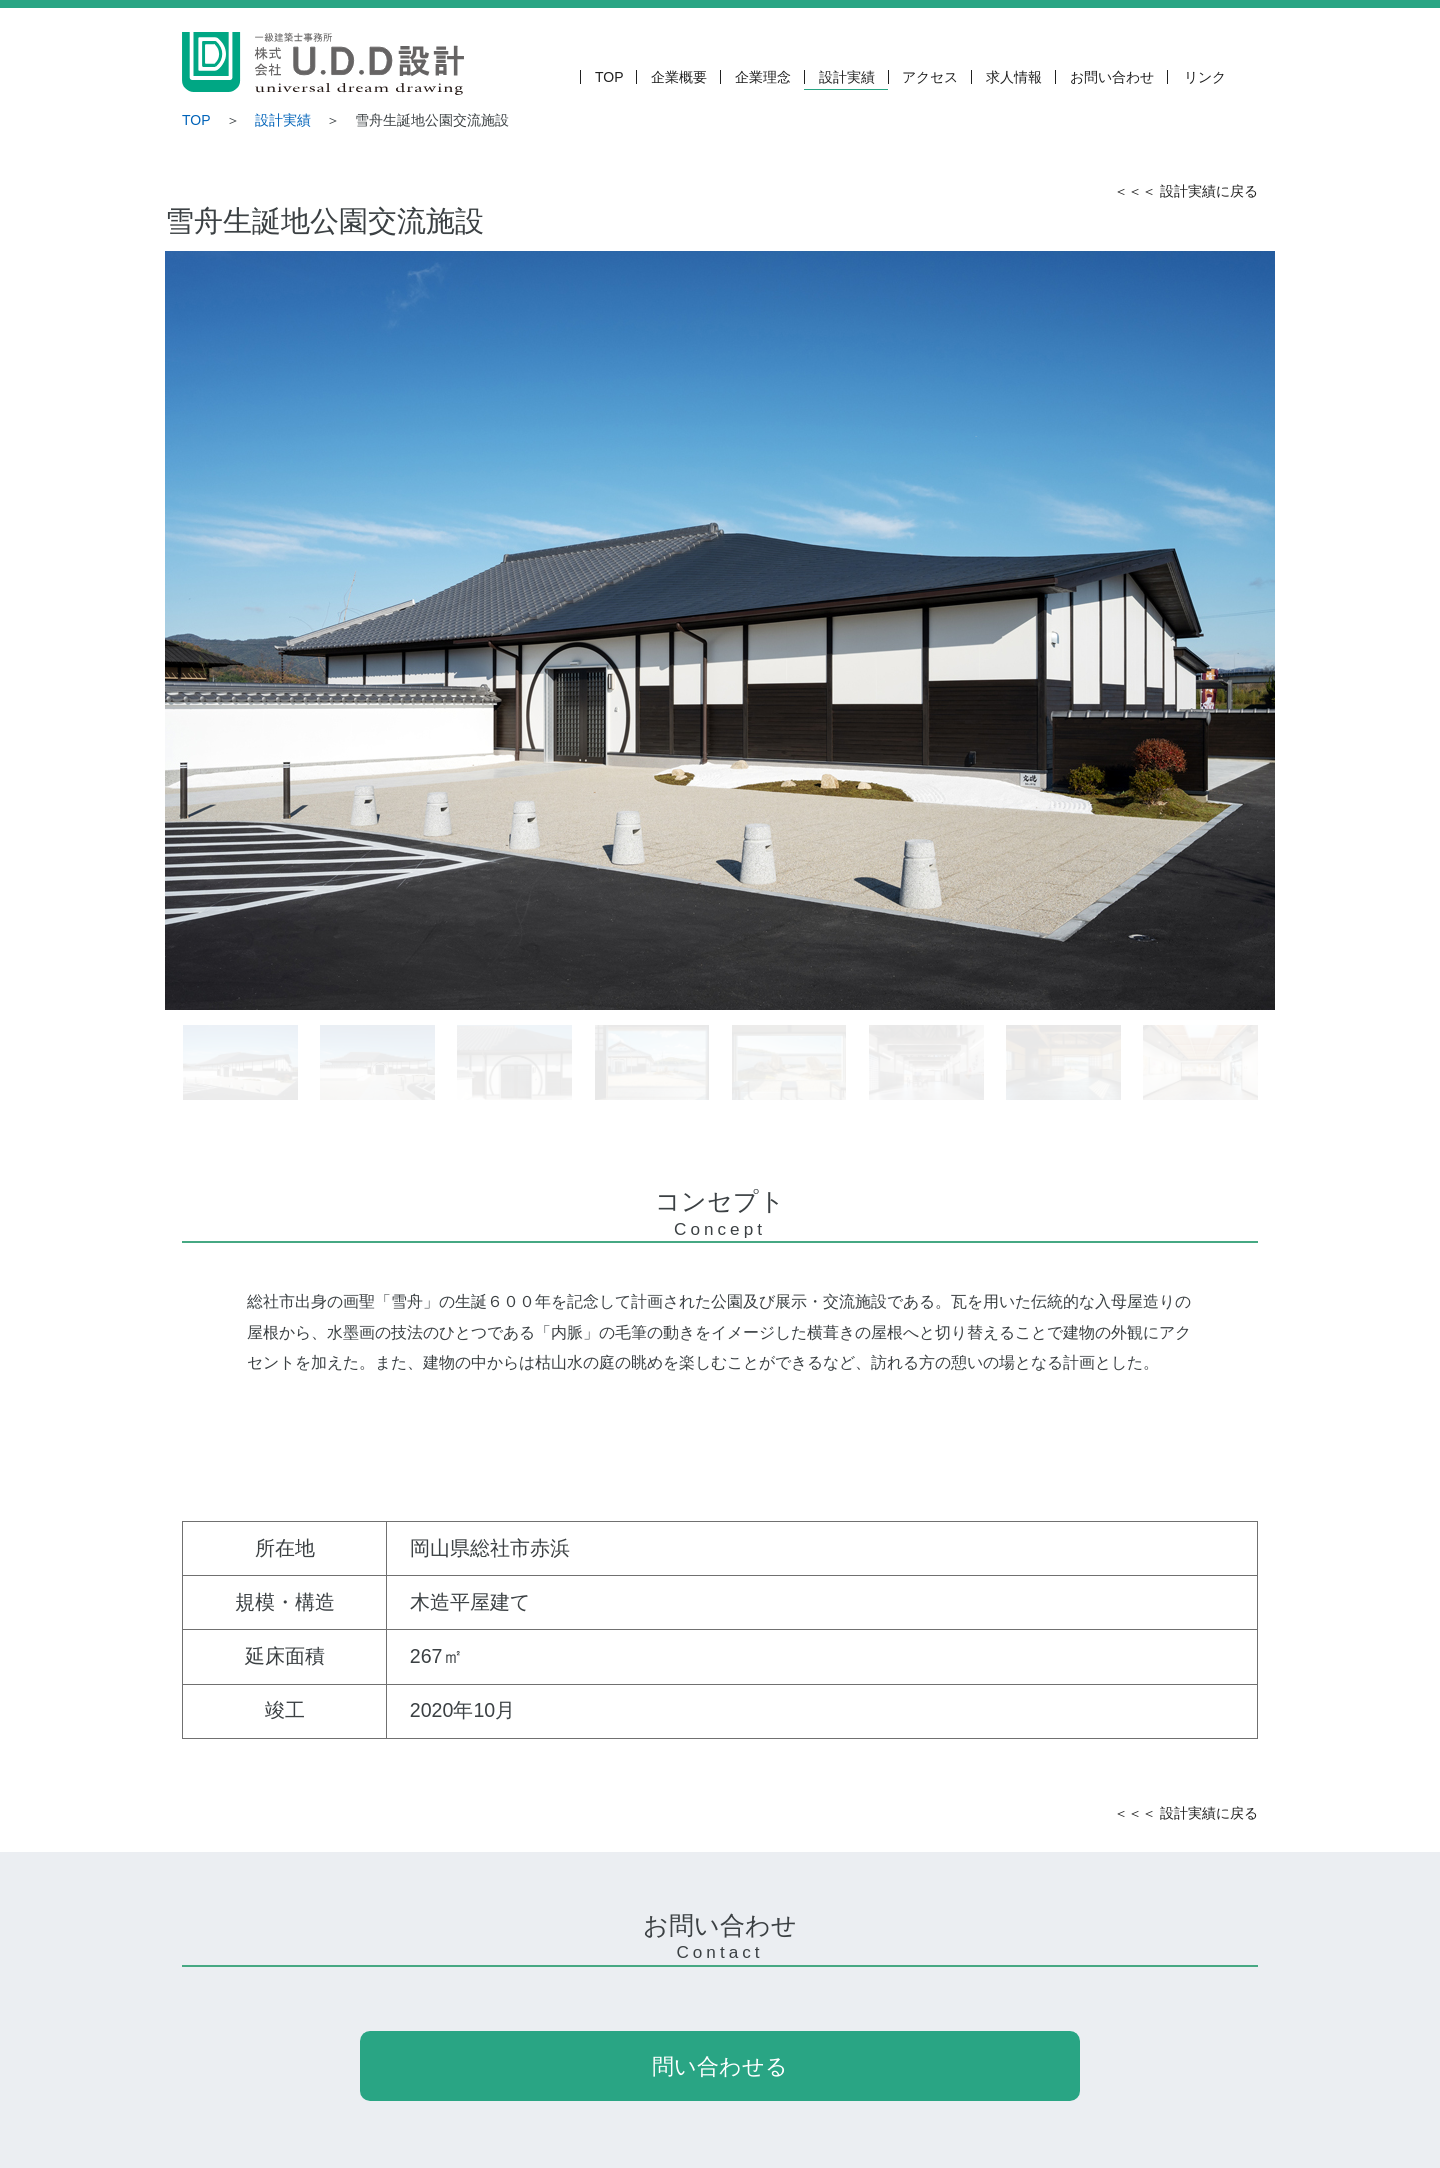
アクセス (930, 77)
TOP (609, 77)
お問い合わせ (1112, 77)
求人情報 (1014, 77)
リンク (1205, 77)
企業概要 (679, 77)
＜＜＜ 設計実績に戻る (1186, 191)
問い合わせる (720, 2066)
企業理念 (763, 77)
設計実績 (847, 77)
